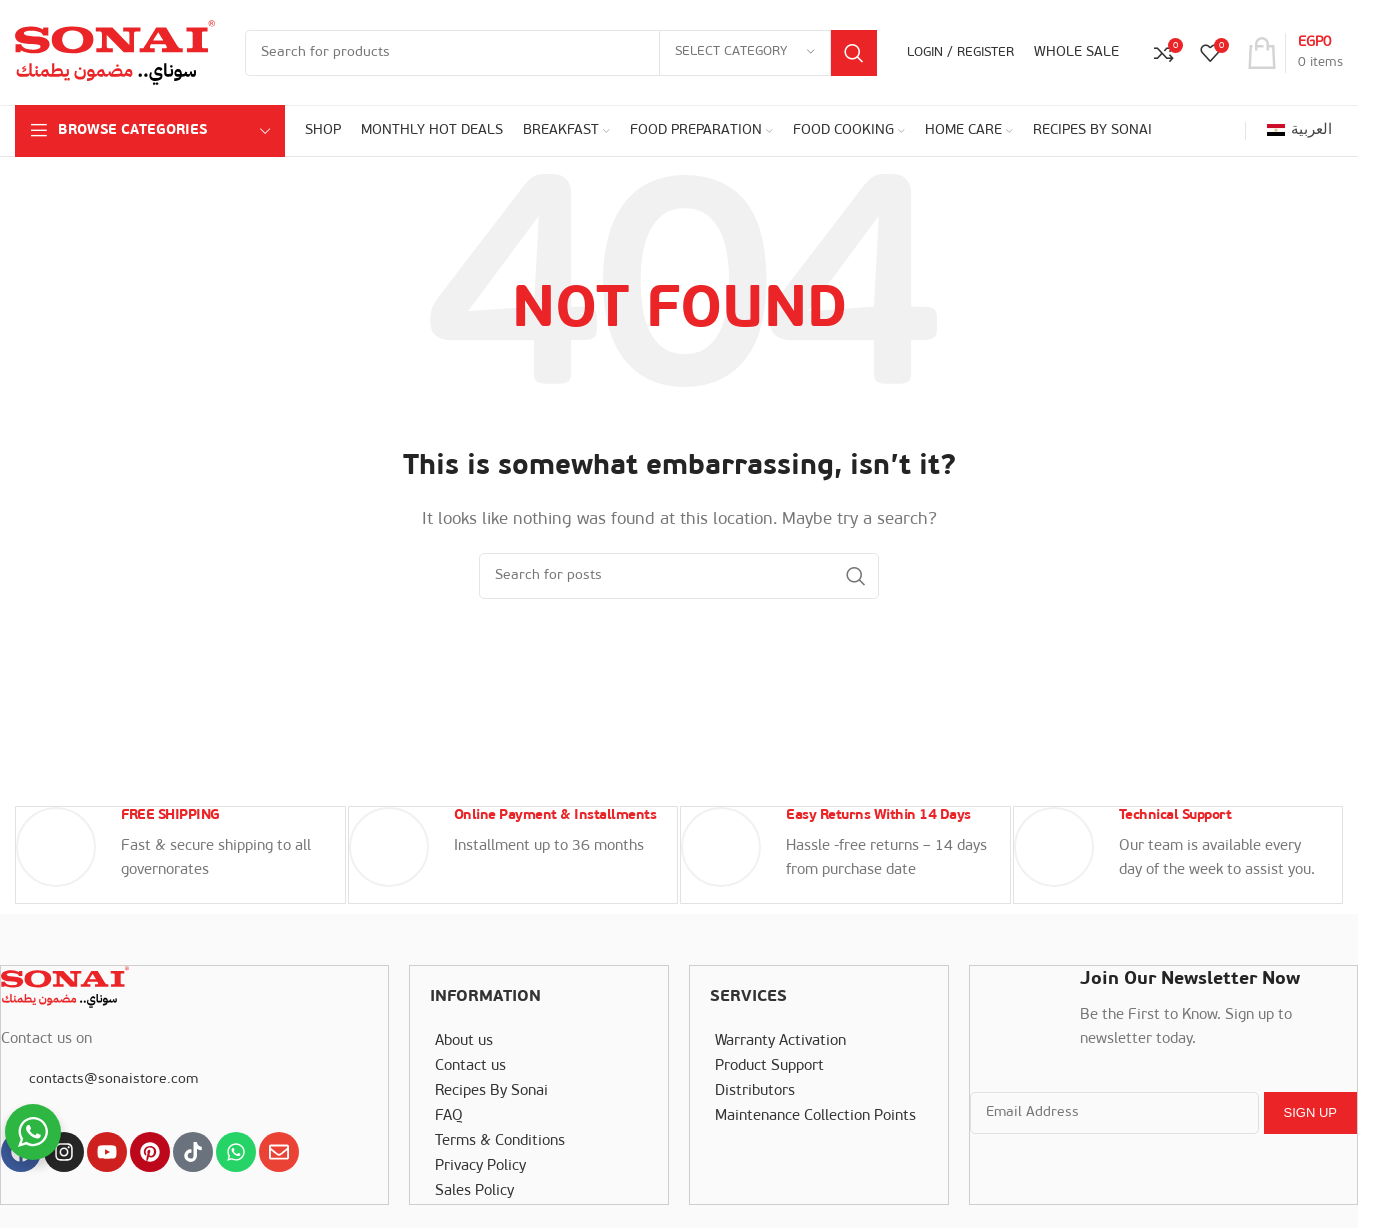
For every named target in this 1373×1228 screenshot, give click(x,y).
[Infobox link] (180, 854)
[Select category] (745, 53)
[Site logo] (115, 52)
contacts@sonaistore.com (112, 1076)
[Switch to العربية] (1299, 131)
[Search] (561, 53)
